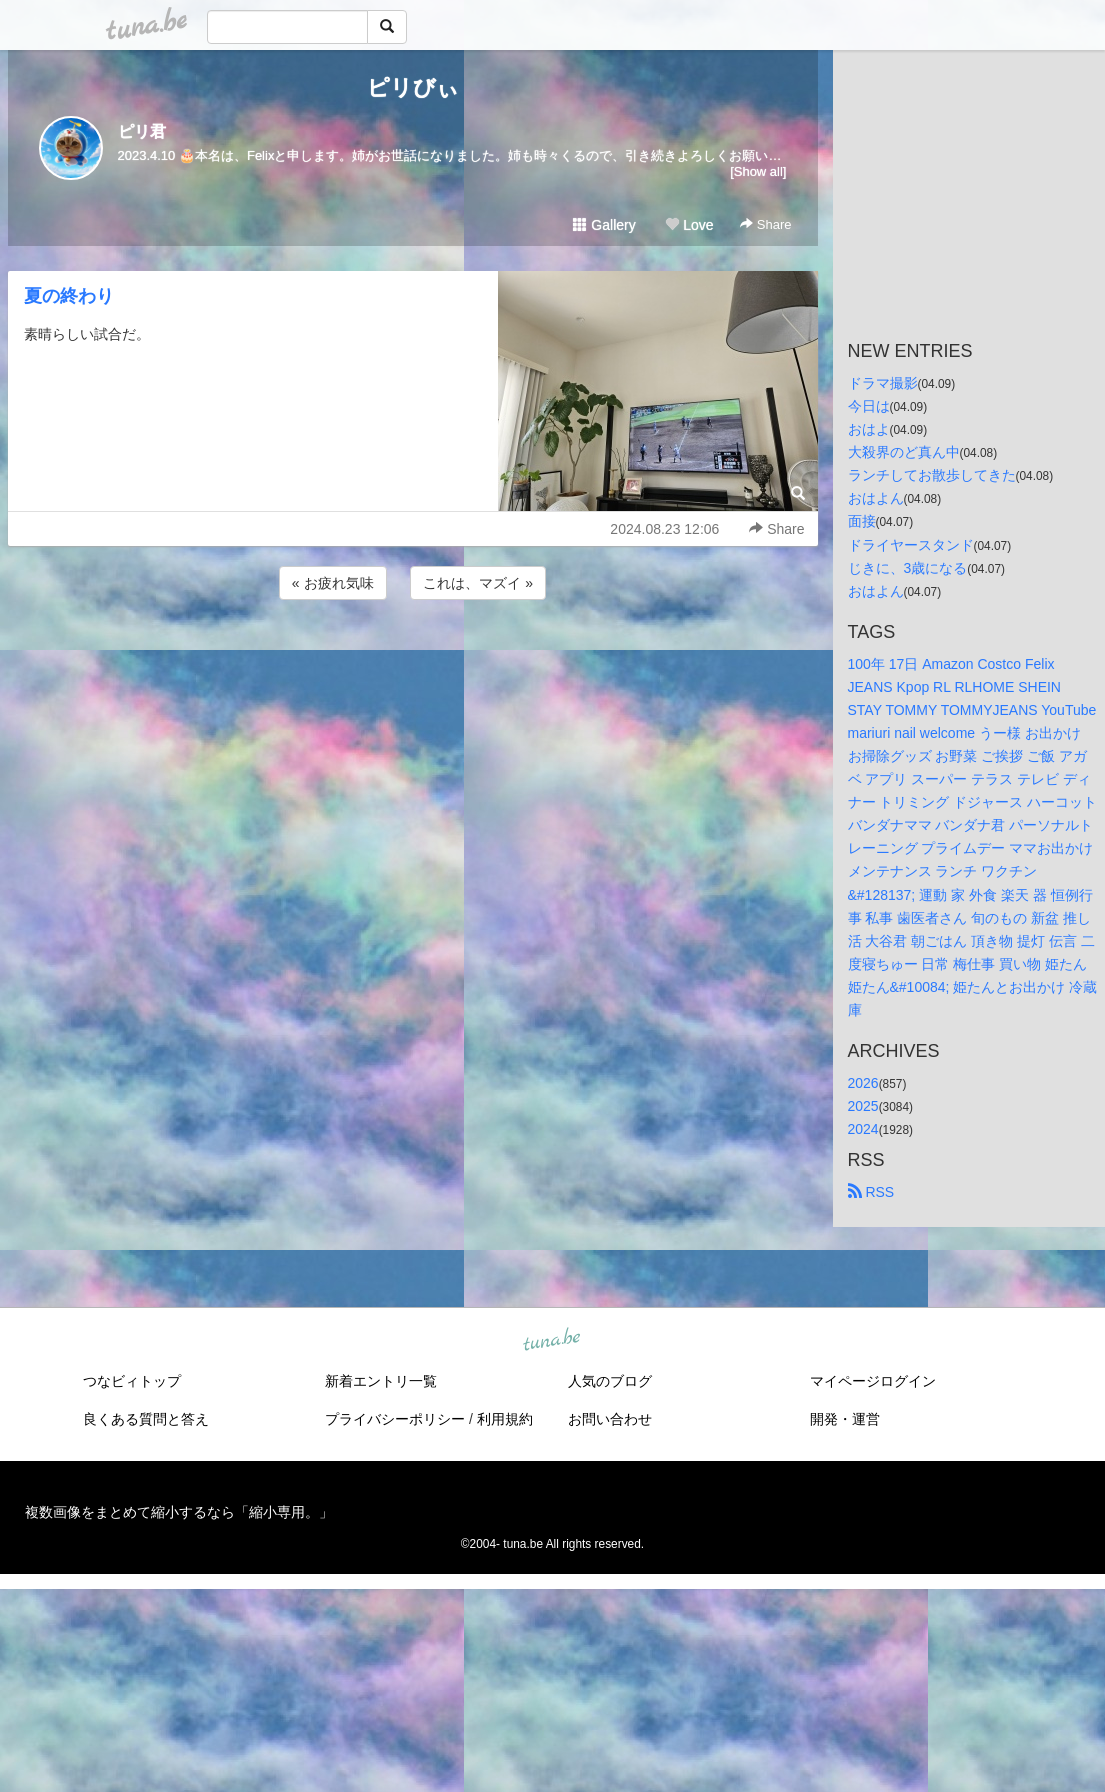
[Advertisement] (413, 658)
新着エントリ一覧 (381, 1381)
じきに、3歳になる (908, 568)
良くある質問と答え (146, 1419)
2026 (863, 1083)
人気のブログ (610, 1381)
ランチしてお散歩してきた (932, 475)
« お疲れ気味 (333, 583)
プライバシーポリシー (395, 1419)
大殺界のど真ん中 (904, 452)
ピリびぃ (413, 87)
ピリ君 (142, 131)
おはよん (876, 498)
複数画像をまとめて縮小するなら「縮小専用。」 (179, 1512)
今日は (869, 406)
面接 (862, 521)
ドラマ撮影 (883, 383)
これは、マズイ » (478, 583)
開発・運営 (845, 1419)
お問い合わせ (610, 1419)
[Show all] (758, 171)
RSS (871, 1192)
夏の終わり (69, 296)
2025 (863, 1106)
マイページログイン (873, 1381)
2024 (863, 1129)
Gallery (604, 225)
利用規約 (505, 1419)
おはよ (869, 429)
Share (765, 224)
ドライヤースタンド (911, 545)
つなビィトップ (132, 1381)
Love (689, 225)
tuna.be (552, 1341)
